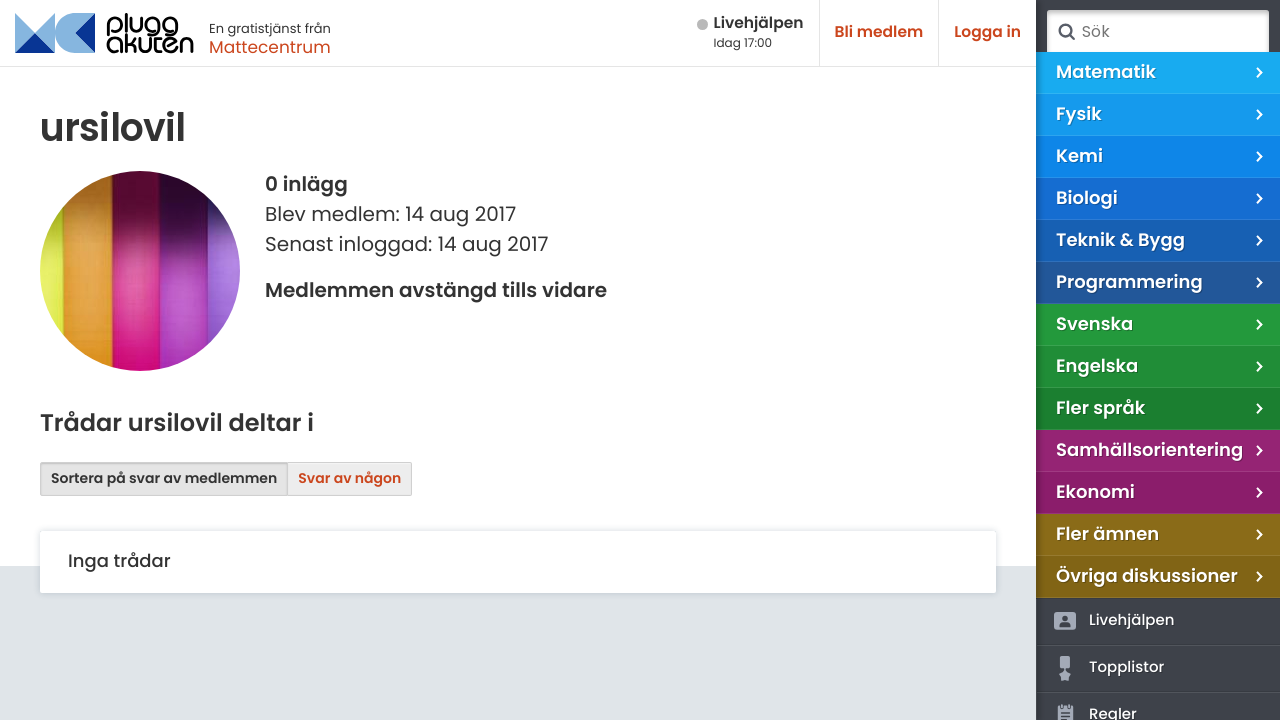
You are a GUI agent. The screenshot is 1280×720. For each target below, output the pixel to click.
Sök (1066, 32)
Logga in (987, 32)
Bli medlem (879, 32)
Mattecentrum (270, 47)
